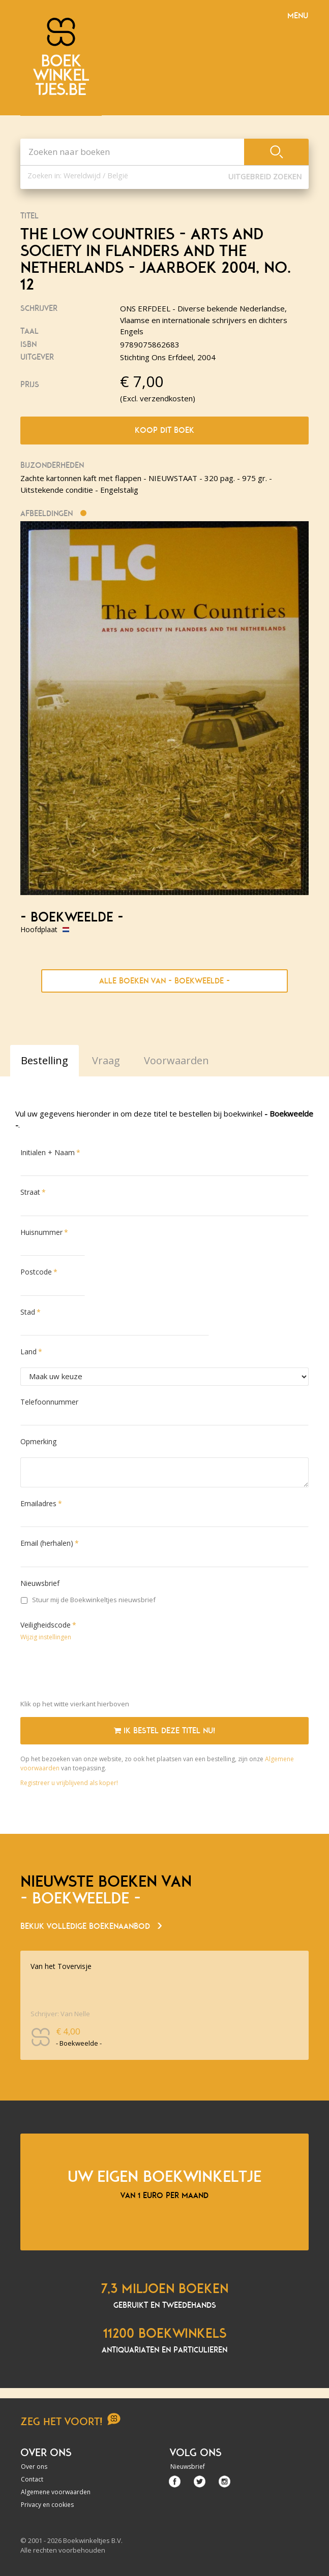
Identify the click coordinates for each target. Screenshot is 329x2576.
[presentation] (97, 1672)
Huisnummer (41, 1232)
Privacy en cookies (47, 2504)
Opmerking (38, 1441)
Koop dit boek (164, 430)
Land (28, 1351)
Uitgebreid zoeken (265, 176)
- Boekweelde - (72, 917)
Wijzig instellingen (45, 1637)
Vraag (106, 1060)
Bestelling (44, 1060)
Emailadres (38, 1503)
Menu (297, 15)
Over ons (34, 2466)
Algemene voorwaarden (56, 2492)
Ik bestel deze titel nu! (164, 1730)
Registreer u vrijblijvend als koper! (69, 1782)
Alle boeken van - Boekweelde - (164, 980)
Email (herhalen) (46, 1543)
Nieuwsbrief (39, 1583)
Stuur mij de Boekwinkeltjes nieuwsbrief (88, 1599)
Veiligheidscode (45, 1625)
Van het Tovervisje (61, 1966)
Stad (27, 1312)
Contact (32, 2479)
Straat (30, 1192)
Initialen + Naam (47, 1152)
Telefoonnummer (49, 1402)
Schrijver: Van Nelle (60, 2013)
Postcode (36, 1272)
